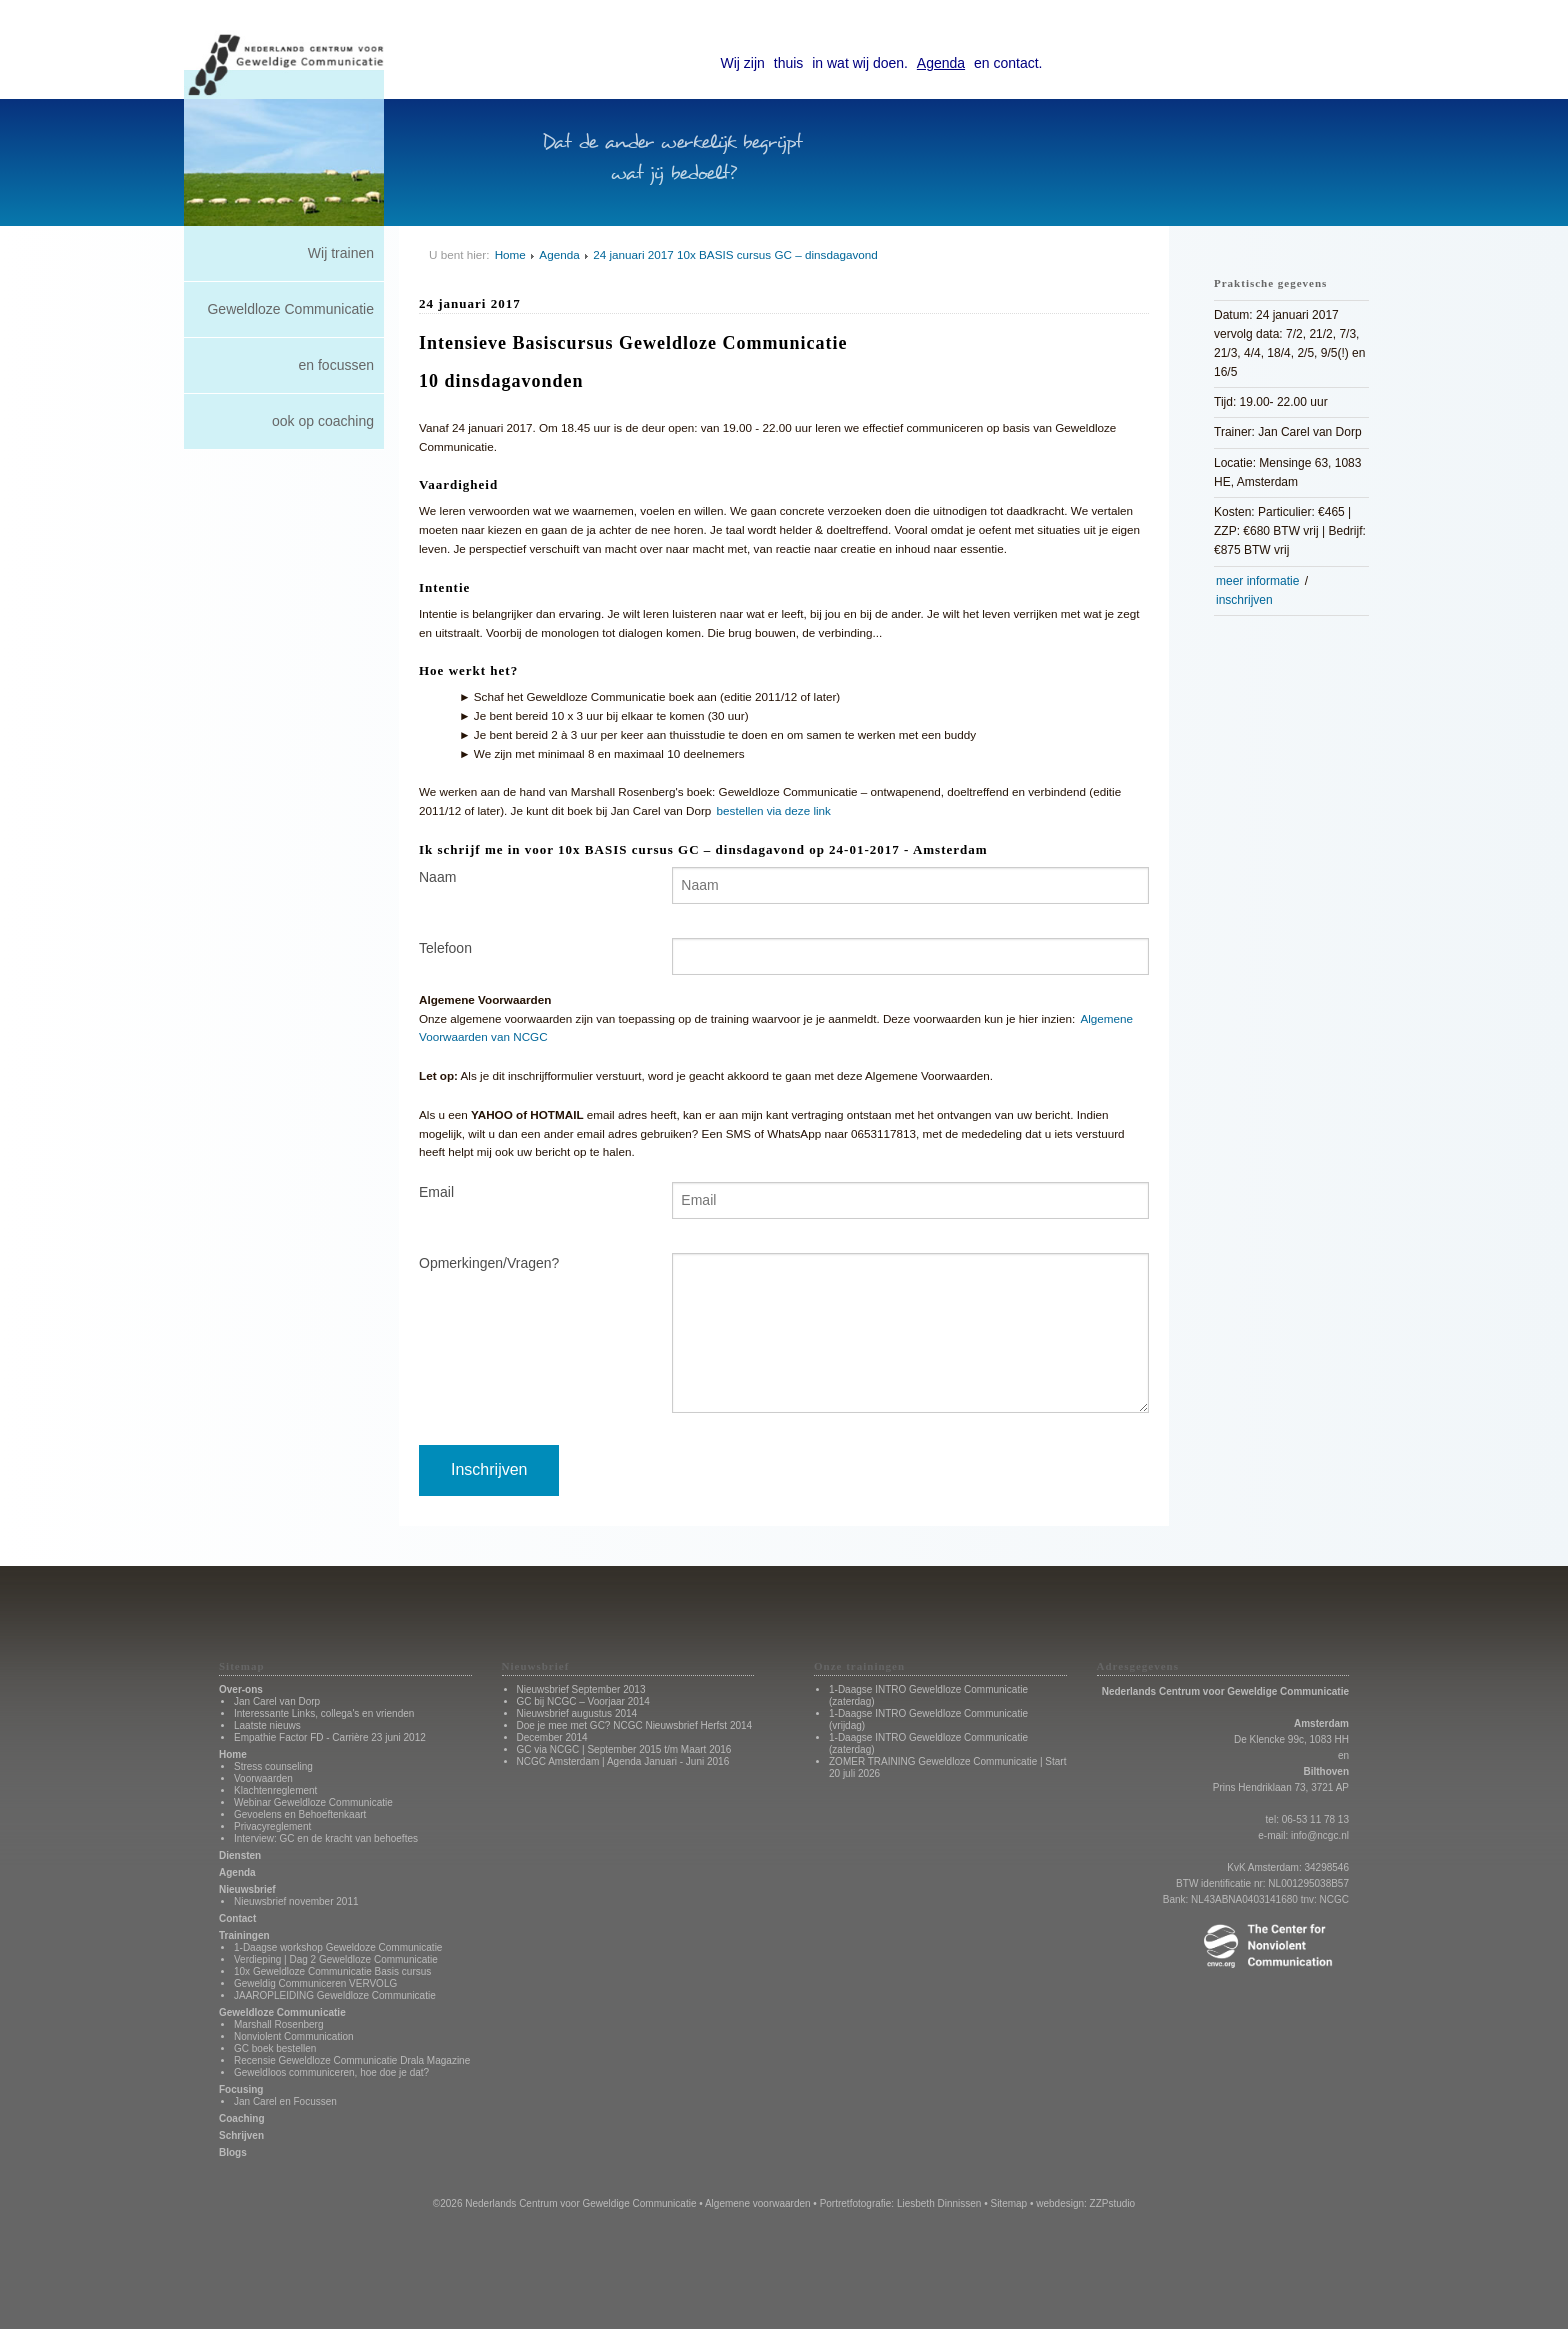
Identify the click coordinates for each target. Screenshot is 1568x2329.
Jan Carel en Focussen (285, 2101)
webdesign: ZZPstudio (1085, 2203)
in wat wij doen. (860, 63)
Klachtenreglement (275, 1790)
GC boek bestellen (275, 2048)
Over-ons (241, 1689)
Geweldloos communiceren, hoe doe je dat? (331, 2072)
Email (436, 1192)
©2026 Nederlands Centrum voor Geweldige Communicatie (565, 2203)
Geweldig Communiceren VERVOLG (315, 1983)
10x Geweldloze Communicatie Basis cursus (332, 1971)
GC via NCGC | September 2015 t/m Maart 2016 (624, 1749)
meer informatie (1257, 581)
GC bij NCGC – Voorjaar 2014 (583, 1701)
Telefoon (445, 948)
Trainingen (244, 1935)
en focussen (337, 365)
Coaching (242, 2118)
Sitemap (1008, 2203)
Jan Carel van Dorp (277, 1701)
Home (510, 254)
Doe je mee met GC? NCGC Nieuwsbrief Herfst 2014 (635, 1725)
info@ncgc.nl (1320, 1835)
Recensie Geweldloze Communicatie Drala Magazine (352, 2060)
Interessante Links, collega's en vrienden (324, 1713)
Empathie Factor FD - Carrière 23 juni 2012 (330, 1737)
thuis (789, 63)
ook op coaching (323, 421)
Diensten (240, 1855)
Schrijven (241, 2135)
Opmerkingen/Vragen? (489, 1263)
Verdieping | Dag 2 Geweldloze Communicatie (336, 1959)
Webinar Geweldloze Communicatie (313, 1802)
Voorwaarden (263, 1778)
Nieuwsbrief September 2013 (581, 1689)
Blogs (233, 2152)
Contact (237, 1918)
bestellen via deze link (774, 810)
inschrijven (1244, 600)
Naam (437, 877)
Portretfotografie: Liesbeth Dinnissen (901, 2203)
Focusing (241, 2089)
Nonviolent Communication (294, 2036)
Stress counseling (273, 1766)
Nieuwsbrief (247, 1889)
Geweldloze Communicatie (290, 309)
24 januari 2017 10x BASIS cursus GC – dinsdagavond (735, 254)
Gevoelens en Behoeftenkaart (300, 1814)
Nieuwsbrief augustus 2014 (577, 1713)
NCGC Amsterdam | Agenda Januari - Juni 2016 (623, 1761)
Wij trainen (341, 253)
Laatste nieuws (267, 1725)
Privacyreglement (272, 1826)
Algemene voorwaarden (758, 2203)
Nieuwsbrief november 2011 (296, 1901)
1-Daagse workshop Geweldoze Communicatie (338, 1947)
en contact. (1008, 63)
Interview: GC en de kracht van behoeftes (326, 1838)
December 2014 (552, 1737)
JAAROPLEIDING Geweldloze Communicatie (335, 1995)
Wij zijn (743, 63)
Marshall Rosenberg (279, 2024)
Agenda (941, 63)
